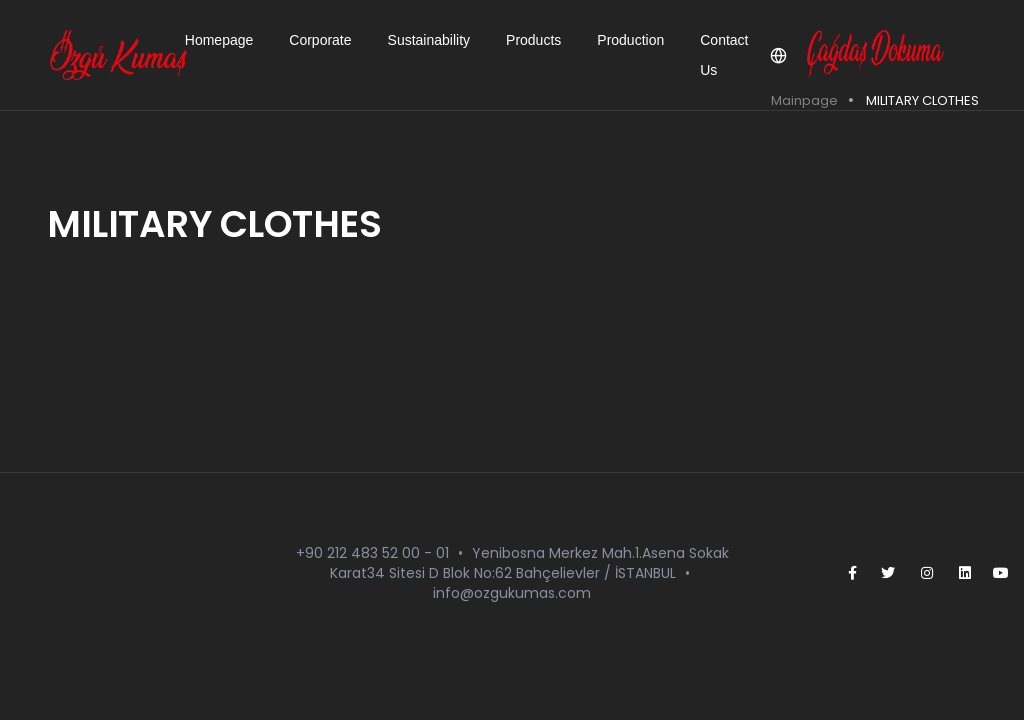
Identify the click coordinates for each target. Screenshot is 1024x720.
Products (533, 40)
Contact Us (724, 55)
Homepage (219, 40)
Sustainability (429, 40)
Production (630, 40)
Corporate (320, 40)
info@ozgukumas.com (512, 593)
